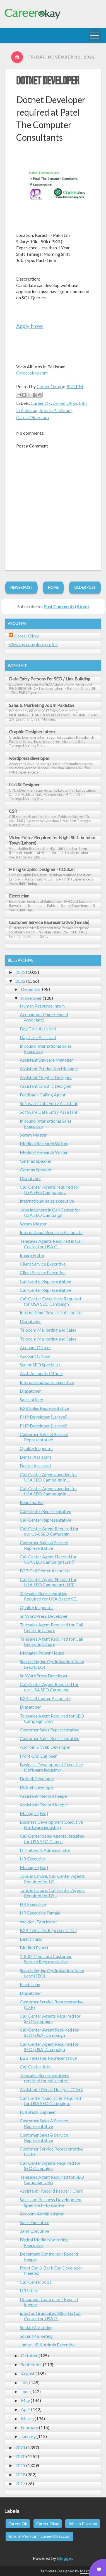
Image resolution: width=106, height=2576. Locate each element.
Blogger (64, 2558)
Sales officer (32, 1399)
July (24, 2382)
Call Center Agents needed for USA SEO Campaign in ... (48, 1477)
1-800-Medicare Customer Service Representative (46, 1959)
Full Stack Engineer (38, 2112)
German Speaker (36, 1161)
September (31, 2364)
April (25, 2409)
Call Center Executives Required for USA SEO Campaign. (50, 2100)
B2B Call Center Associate (45, 1570)
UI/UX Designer (24, 784)
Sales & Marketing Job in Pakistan (41, 705)
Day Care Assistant (38, 1028)
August (28, 2373)
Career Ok (41, 403)
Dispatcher (30, 1178)
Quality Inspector (36, 1448)
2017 (20, 2483)
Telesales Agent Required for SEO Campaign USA (52, 1718)
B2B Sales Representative (44, 1408)
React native (32, 1502)
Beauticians (31, 1939)
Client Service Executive (43, 1263)
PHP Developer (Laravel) (44, 1416)
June (25, 2391)
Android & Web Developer (45, 1747)
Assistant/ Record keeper (44, 1796)
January (28, 2436)
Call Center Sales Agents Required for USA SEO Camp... (52, 1838)
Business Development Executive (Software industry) (51, 1767)
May (25, 2400)
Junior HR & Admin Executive (48, 2344)
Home (53, 587)
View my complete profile (33, 644)
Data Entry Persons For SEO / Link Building (49, 678)
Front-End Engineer (38, 1755)
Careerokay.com (32, 372)
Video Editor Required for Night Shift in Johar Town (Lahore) (52, 840)
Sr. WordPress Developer (44, 1616)
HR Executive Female (40, 1912)
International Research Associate (51, 1232)
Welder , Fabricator (38, 1921)
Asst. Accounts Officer (41, 1373)
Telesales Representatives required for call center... (45, 2078)
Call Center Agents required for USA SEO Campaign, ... (50, 1189)
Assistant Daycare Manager (46, 1059)
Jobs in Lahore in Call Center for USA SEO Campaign (50, 1212)
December (31, 989)
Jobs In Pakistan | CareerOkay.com (39, 2536)
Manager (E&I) (34, 1813)
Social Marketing (36, 2327)
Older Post (85, 587)
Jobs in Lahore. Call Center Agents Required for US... (52, 1878)
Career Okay (64, 403)
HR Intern (29, 2290)
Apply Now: (30, 326)
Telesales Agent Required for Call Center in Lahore (51, 1627)
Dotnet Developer (47, 81)
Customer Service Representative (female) (49, 922)
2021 (20, 2447)
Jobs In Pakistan (82, 2523)
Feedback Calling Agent (43, 1094)
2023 (20, 972)
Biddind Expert (34, 1947)
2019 (20, 2465)
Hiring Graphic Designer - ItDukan (41, 869)
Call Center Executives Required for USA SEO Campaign (50, 1301)
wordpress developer (29, 758)
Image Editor (32, 1255)
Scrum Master (33, 1134)
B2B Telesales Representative (48, 1930)
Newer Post (21, 587)
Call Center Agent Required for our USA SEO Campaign (49, 1531)
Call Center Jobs (35, 2066)
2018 (20, 2474)
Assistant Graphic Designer (46, 1077)
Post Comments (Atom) (66, 606)
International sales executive (47, 1200)
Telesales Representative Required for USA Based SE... (49, 1596)
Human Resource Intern (42, 1005)
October (29, 2355)
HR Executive (33, 1858)
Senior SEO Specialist (40, 1364)
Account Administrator (42, 2213)
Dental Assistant (35, 1457)
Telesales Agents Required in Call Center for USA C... (51, 1243)
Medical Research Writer (44, 1143)
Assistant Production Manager (49, 1068)
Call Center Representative (45, 1281)
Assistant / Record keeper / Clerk (51, 2089)
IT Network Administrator (45, 1850)
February (29, 2427)
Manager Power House (42, 1652)
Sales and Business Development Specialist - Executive (51, 2202)
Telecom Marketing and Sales (48, 1329)
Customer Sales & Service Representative (44, 1437)
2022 (20, 981)
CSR (13, 811)
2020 (20, 2456)
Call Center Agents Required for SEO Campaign (50, 2018)
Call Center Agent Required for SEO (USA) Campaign (49, 2032)
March (27, 2418)
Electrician (19, 895)
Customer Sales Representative (49, 1729)
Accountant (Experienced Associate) (44, 1017)
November (31, 998)
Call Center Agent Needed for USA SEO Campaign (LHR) (48, 1559)
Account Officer (35, 1347)
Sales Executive (34, 2222)
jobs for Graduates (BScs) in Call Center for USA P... (50, 2315)
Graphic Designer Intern (32, 731)
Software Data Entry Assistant (49, 1103)
